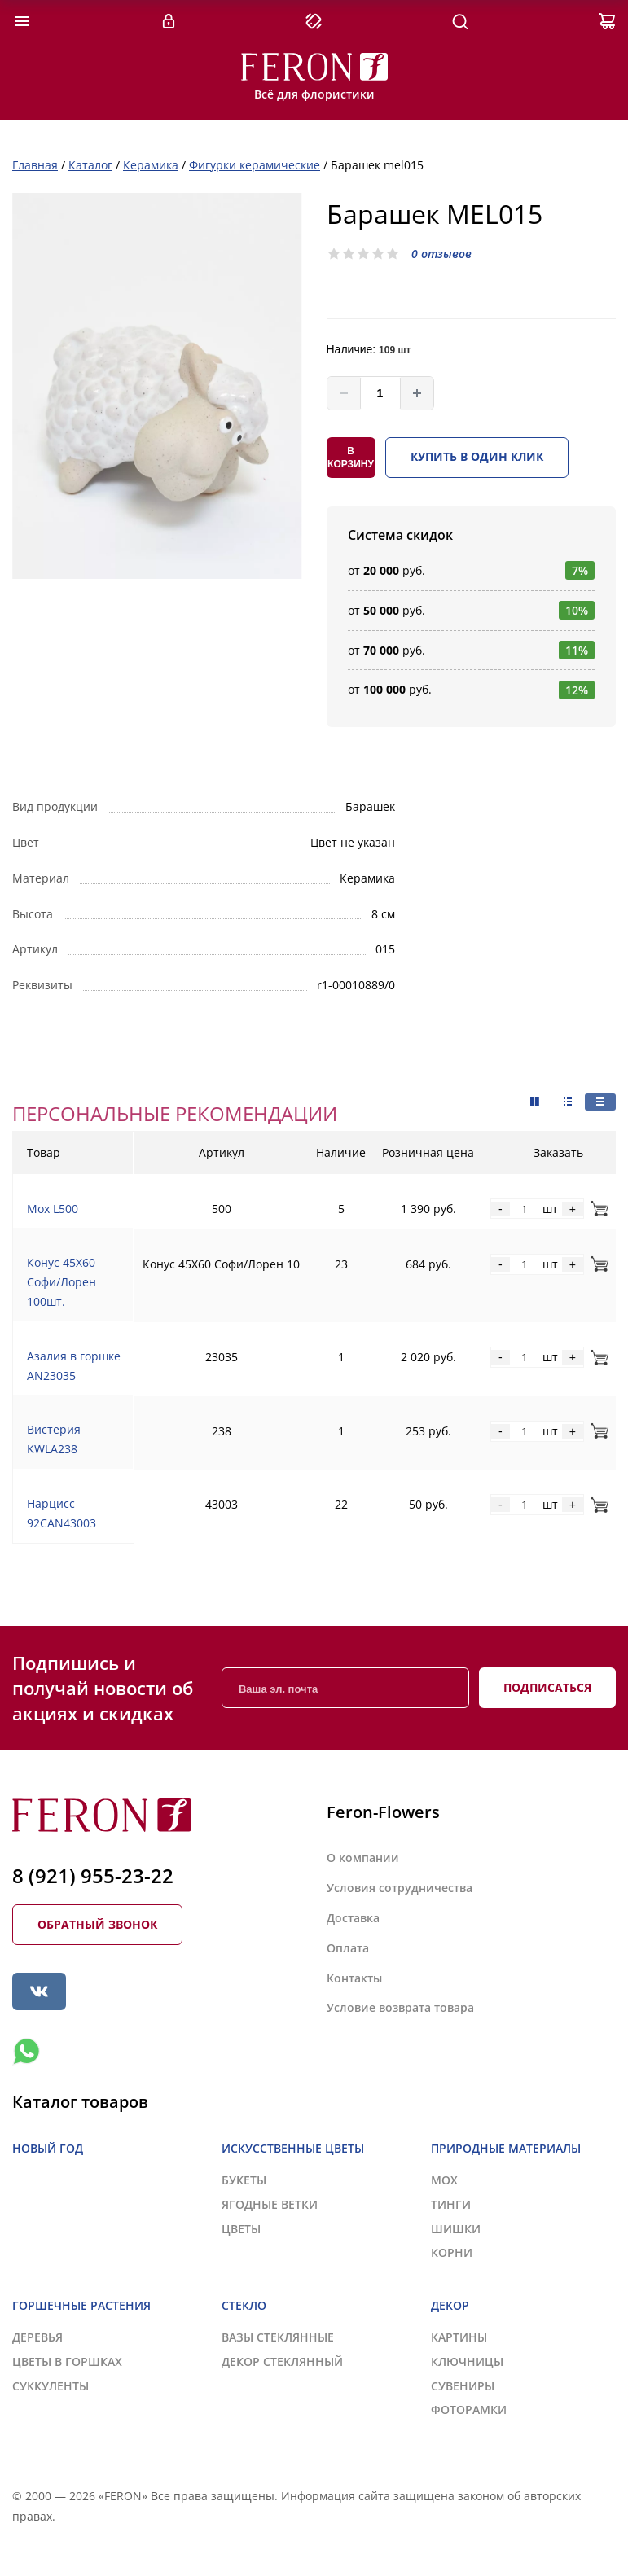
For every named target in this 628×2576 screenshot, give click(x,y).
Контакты (354, 1978)
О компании (363, 1857)
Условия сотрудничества (399, 1887)
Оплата (348, 1948)
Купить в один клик (477, 456)
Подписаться (547, 1687)
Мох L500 (52, 1208)
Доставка (353, 1917)
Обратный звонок (97, 1924)
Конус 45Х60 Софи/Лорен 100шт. (61, 1282)
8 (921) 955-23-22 (92, 1875)
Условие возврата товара (400, 2007)
